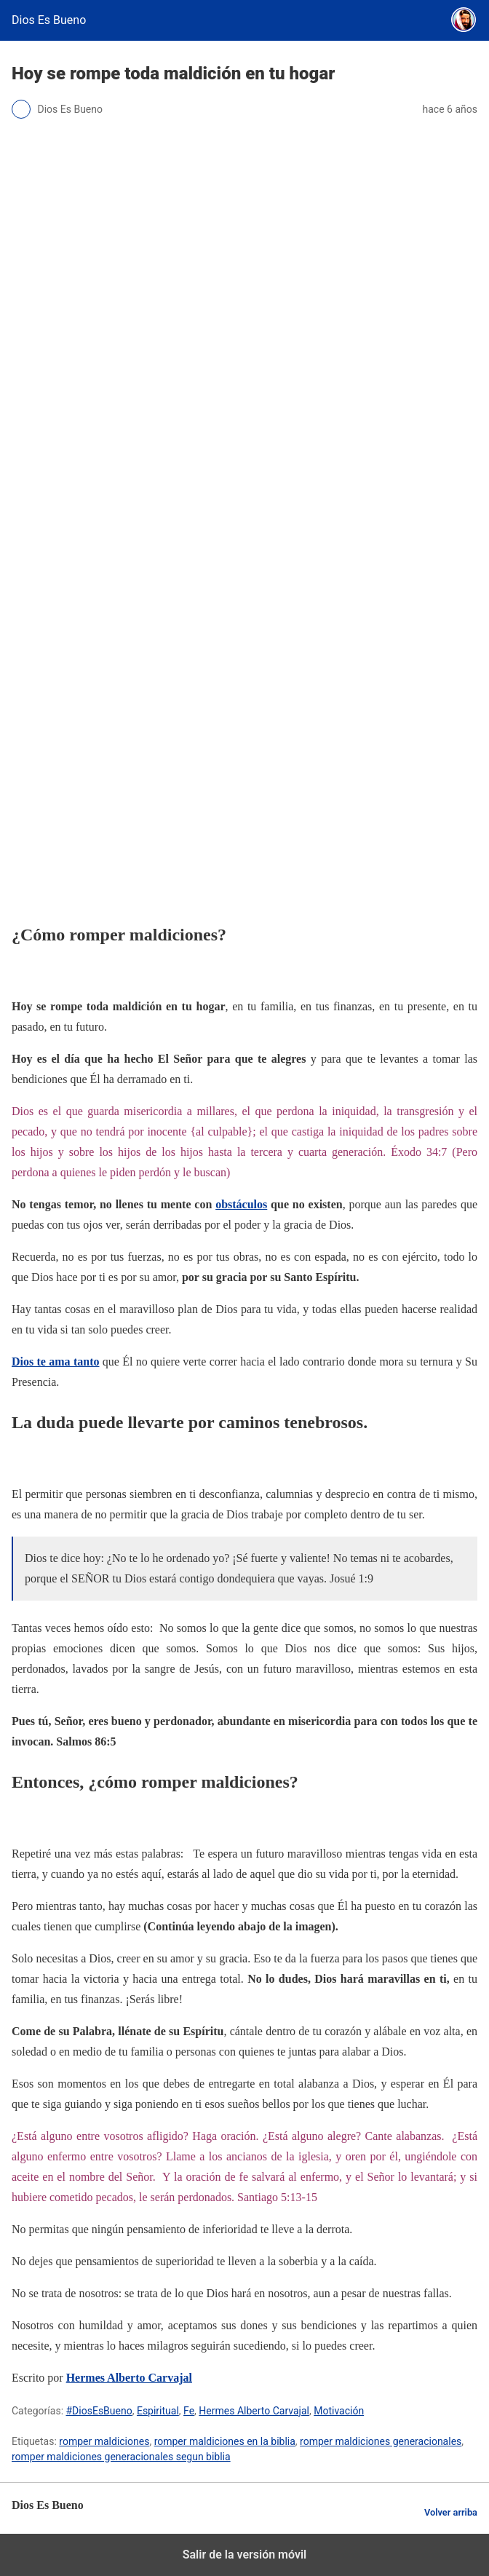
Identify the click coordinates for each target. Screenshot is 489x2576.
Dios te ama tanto (55, 1361)
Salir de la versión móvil (245, 2554)
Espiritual (158, 2411)
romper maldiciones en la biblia (224, 2441)
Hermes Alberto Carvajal (129, 2377)
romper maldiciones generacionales (380, 2441)
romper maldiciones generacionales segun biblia (121, 2456)
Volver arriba (450, 2512)
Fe (188, 2411)
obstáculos (241, 1204)
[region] (244, 781)
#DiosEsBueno (99, 2411)
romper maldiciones (104, 2441)
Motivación (339, 2411)
